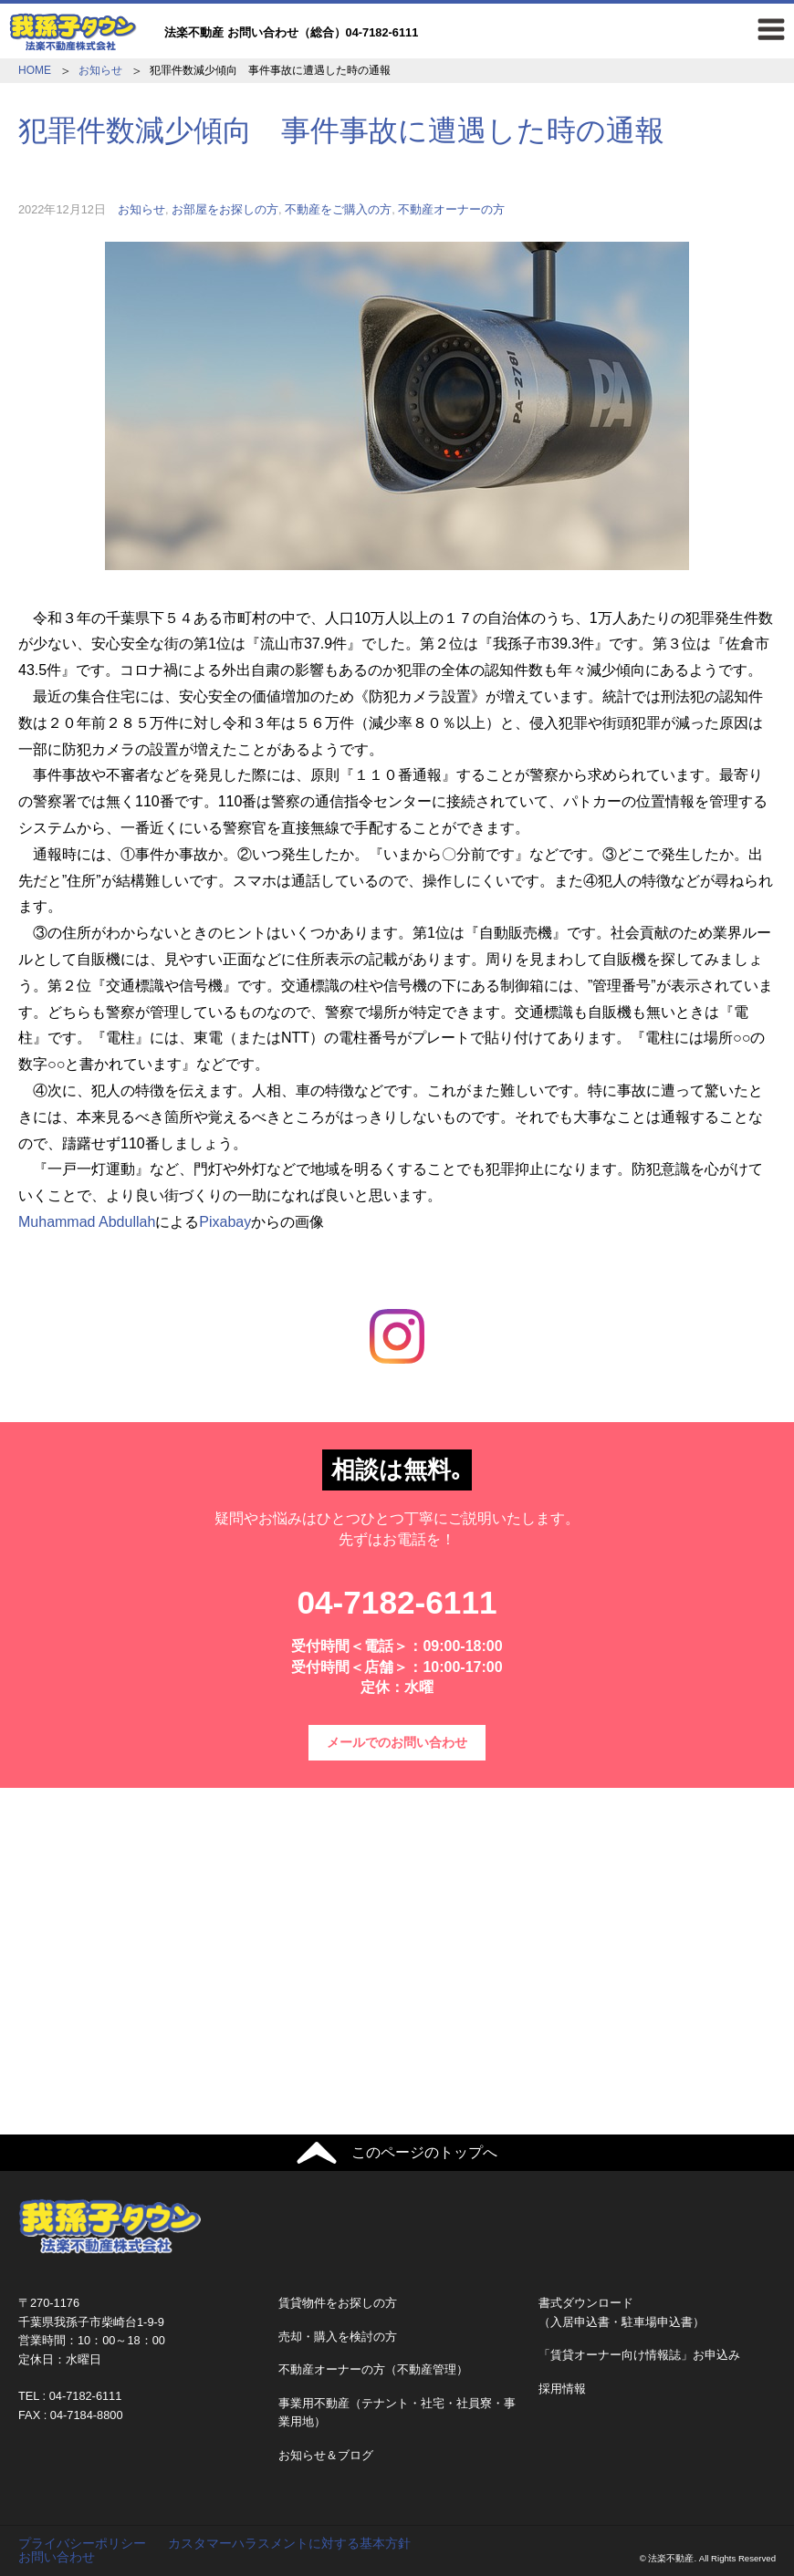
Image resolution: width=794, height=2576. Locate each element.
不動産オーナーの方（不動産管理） (373, 2369)
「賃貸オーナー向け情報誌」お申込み (639, 2355)
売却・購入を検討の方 (337, 2336)
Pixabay (225, 1222)
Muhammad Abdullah (86, 1222)
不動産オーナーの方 (451, 209)
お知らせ (100, 70)
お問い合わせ (56, 2557)
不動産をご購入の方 (338, 209)
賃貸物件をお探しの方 (337, 2303)
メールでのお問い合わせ (397, 1742)
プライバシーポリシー (82, 2543)
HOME (34, 70)
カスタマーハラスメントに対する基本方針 (289, 2543)
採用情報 (562, 2388)
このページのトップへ (424, 2152)
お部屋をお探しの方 (225, 209)
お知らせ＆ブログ (325, 2455)
